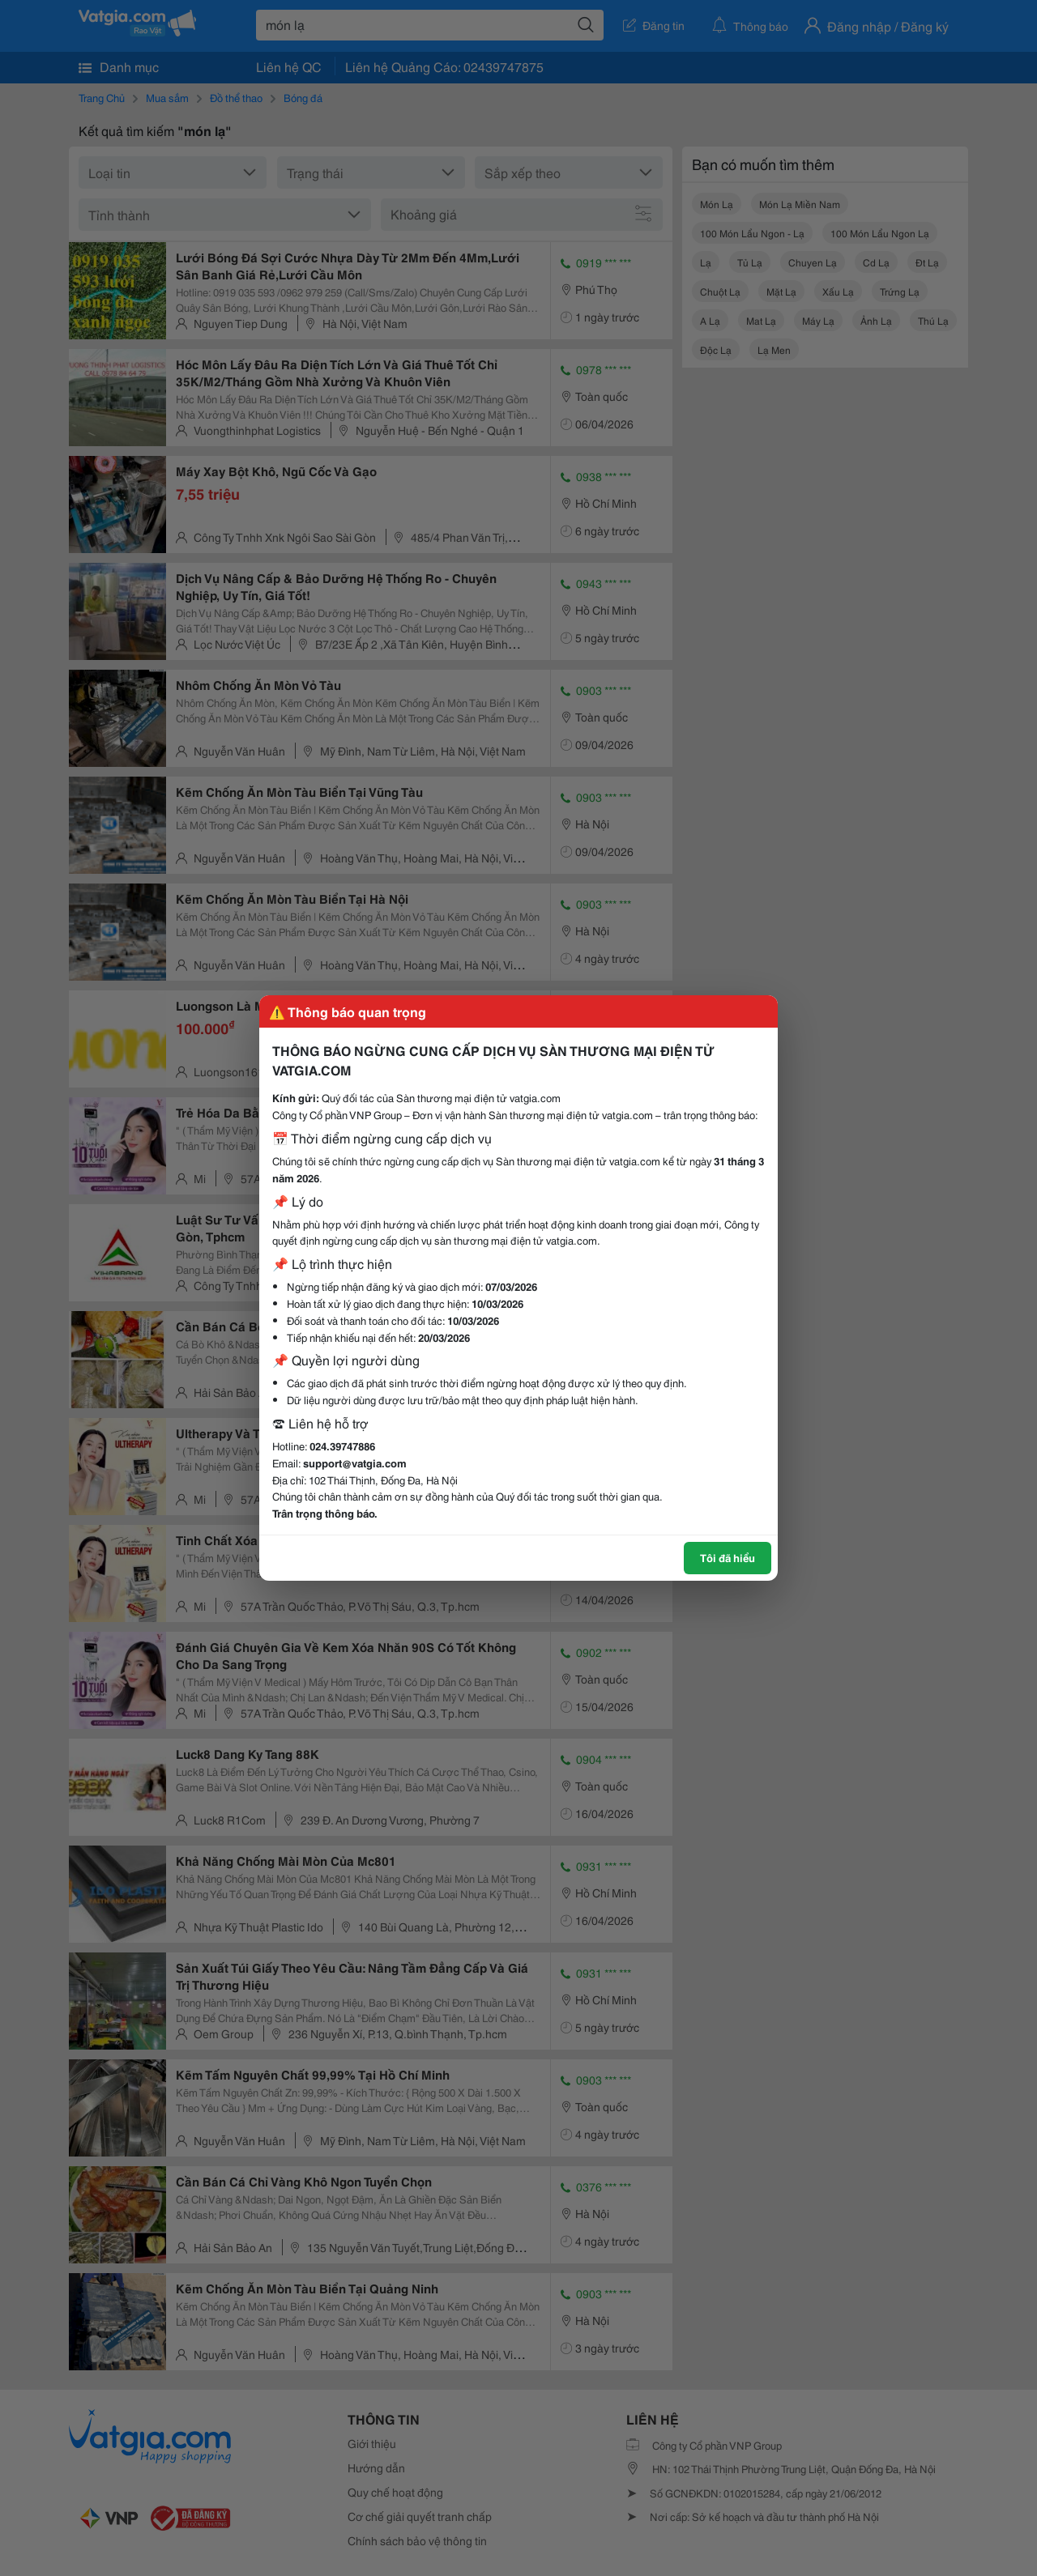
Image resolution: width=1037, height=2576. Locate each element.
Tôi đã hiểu (727, 1557)
